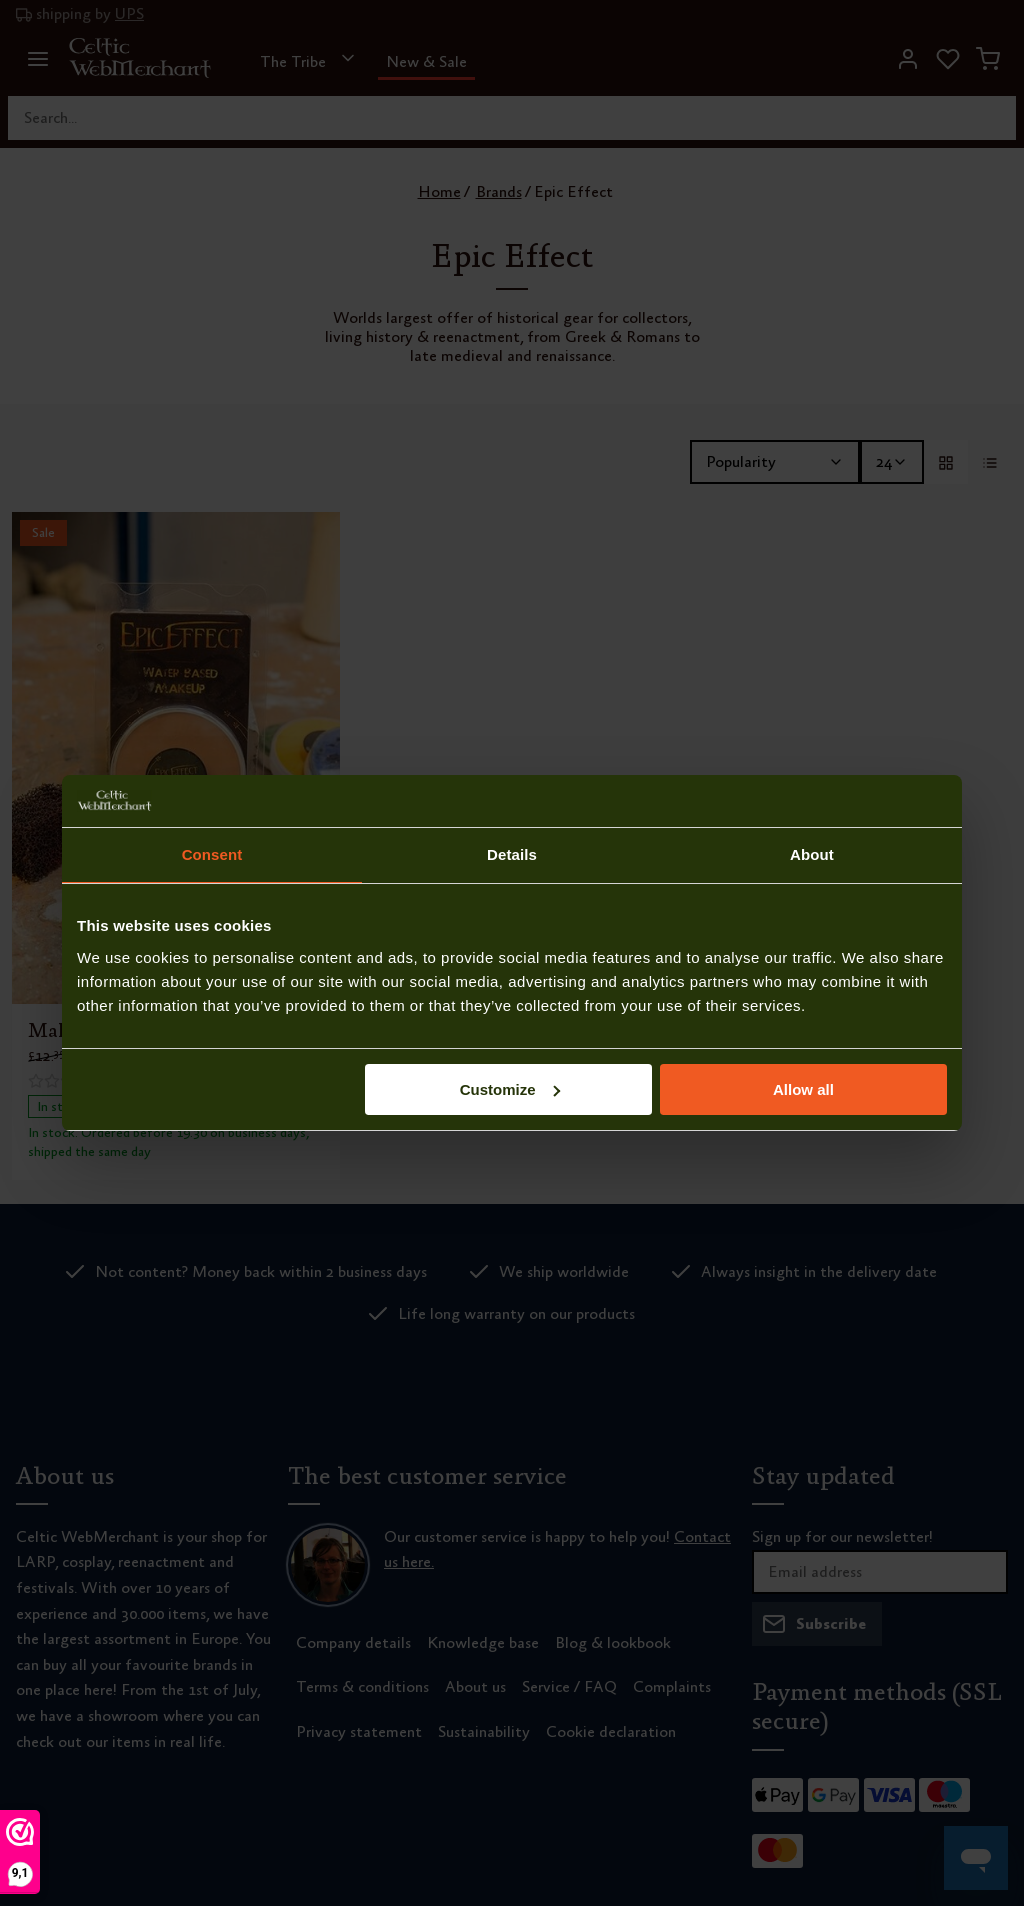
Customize (510, 1089)
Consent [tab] (212, 854)
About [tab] (812, 854)
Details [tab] (512, 854)
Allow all (803, 1089)
